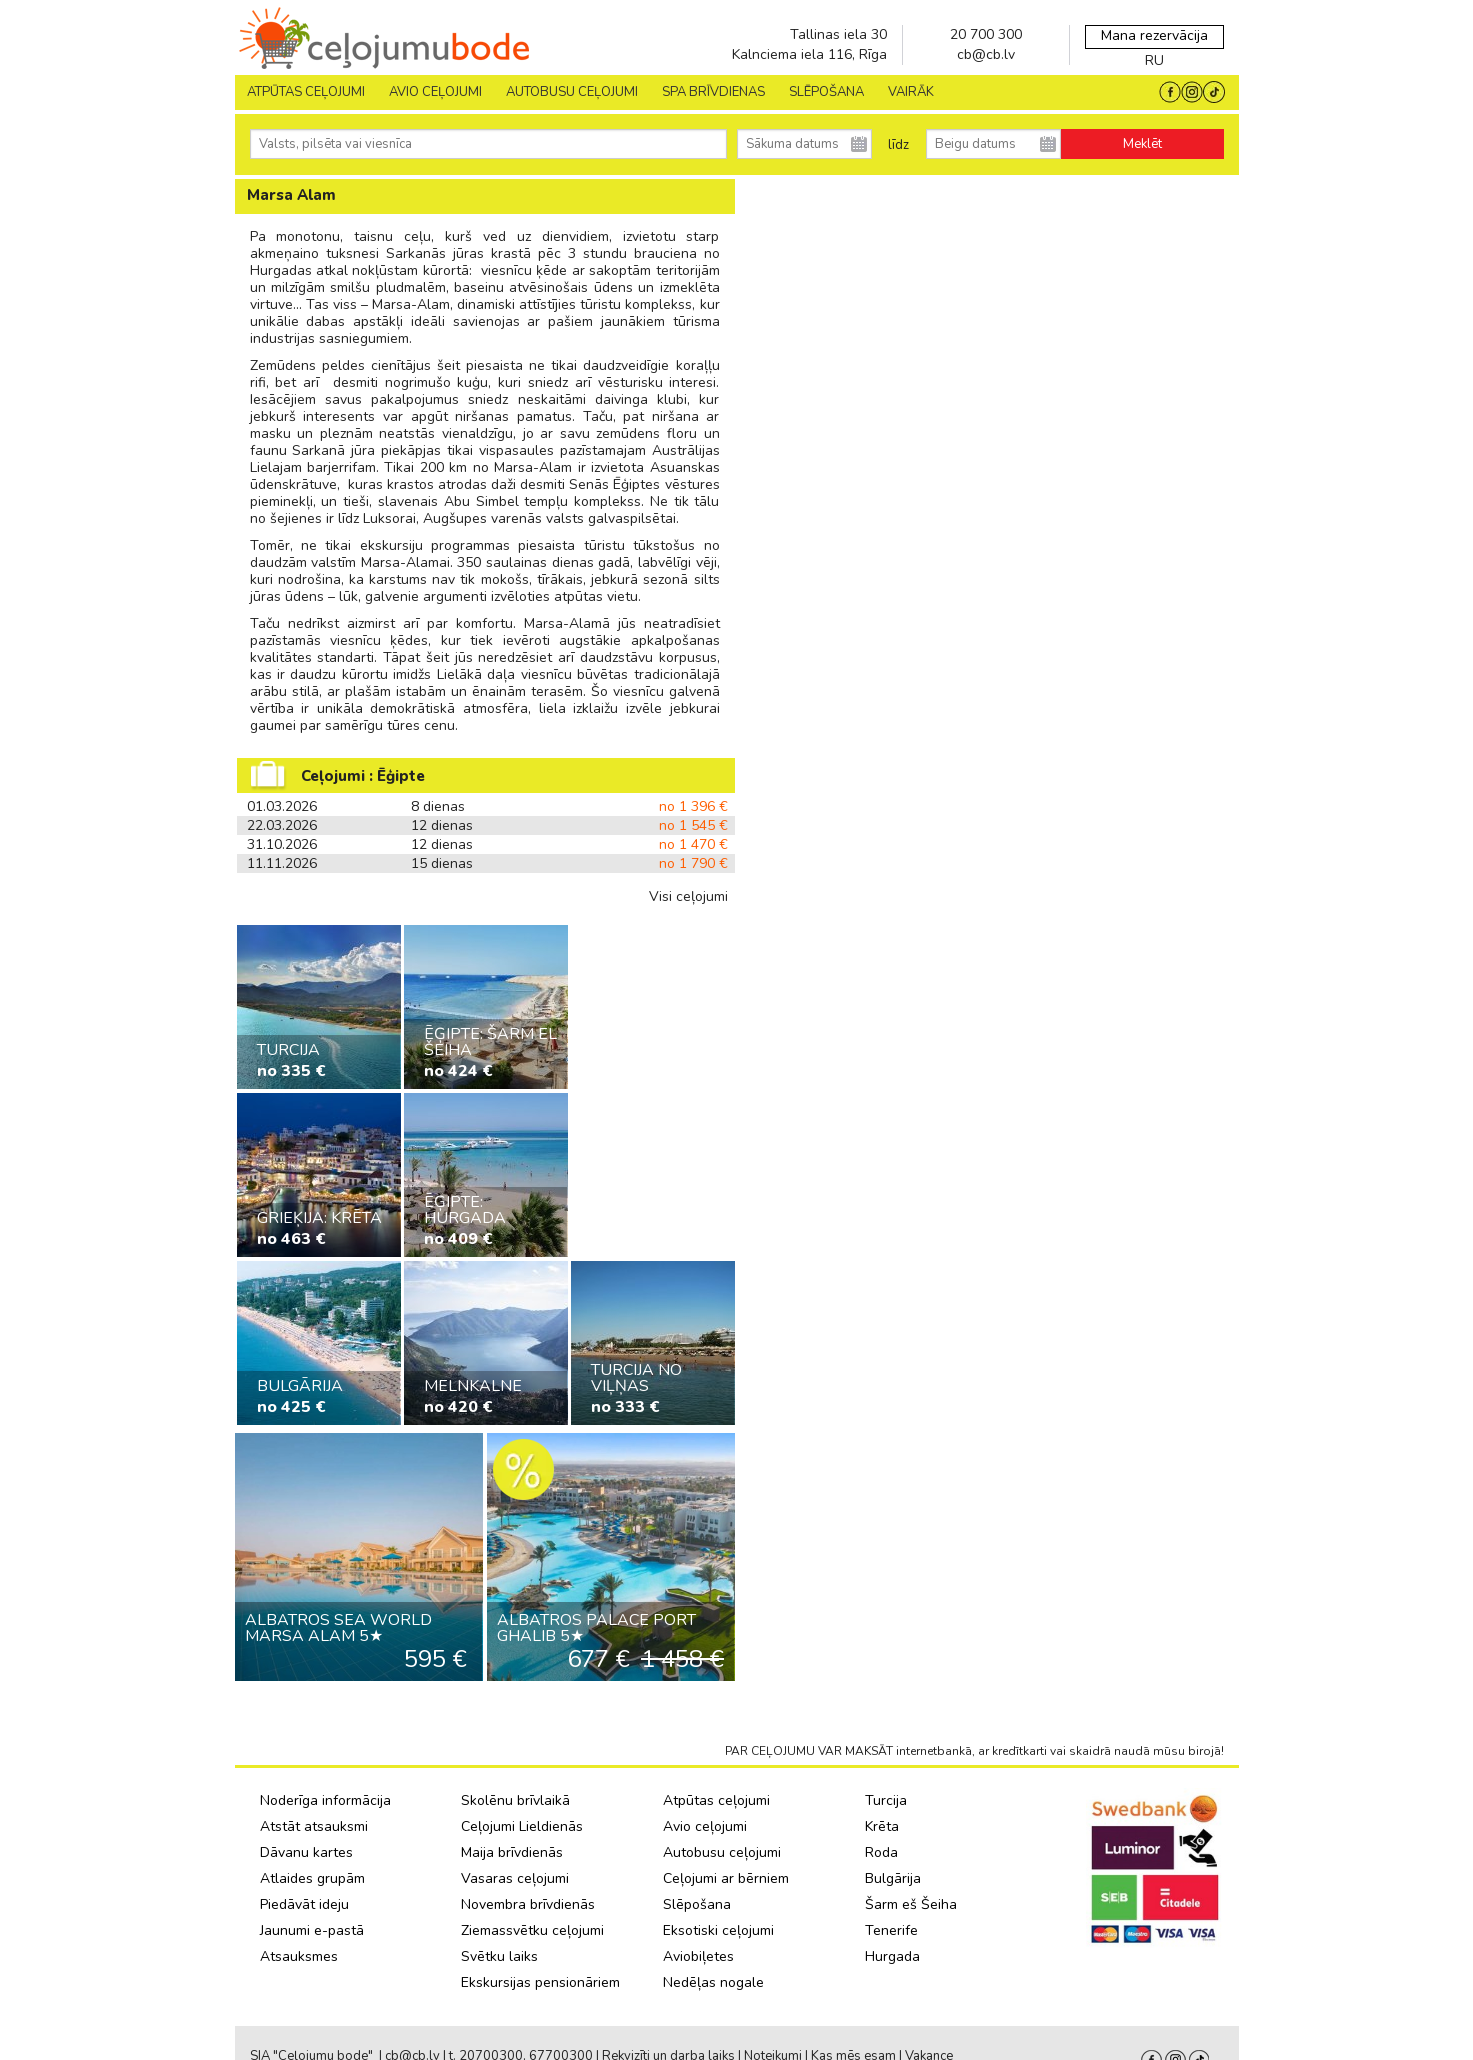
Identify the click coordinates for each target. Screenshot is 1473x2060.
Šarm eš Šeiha (911, 1904)
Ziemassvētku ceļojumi (532, 1930)
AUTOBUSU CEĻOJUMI (572, 92)
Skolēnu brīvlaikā (515, 1800)
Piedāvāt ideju (304, 1904)
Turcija (886, 1800)
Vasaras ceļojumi (515, 1878)
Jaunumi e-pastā (312, 1930)
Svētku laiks (499, 1956)
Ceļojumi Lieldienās (522, 1826)
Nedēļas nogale (713, 1982)
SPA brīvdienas (713, 92)
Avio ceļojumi (705, 1826)
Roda (881, 1852)
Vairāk (911, 92)
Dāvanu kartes (306, 1852)
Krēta (882, 1826)
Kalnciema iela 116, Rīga (809, 54)
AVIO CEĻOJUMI (435, 92)
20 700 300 (986, 34)
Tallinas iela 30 (838, 34)
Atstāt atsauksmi (314, 1826)
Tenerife (891, 1930)
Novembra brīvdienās (528, 1904)
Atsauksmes (299, 1956)
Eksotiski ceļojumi (718, 1930)
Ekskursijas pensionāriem (540, 1982)
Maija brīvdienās (512, 1852)
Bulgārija (893, 1878)
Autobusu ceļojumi (722, 1852)
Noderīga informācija (325, 1800)
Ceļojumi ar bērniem (726, 1878)
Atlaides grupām (312, 1878)
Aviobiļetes (698, 1956)
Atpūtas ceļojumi (306, 92)
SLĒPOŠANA (826, 92)
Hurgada (892, 1956)
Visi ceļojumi (688, 896)
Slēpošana (697, 1904)
